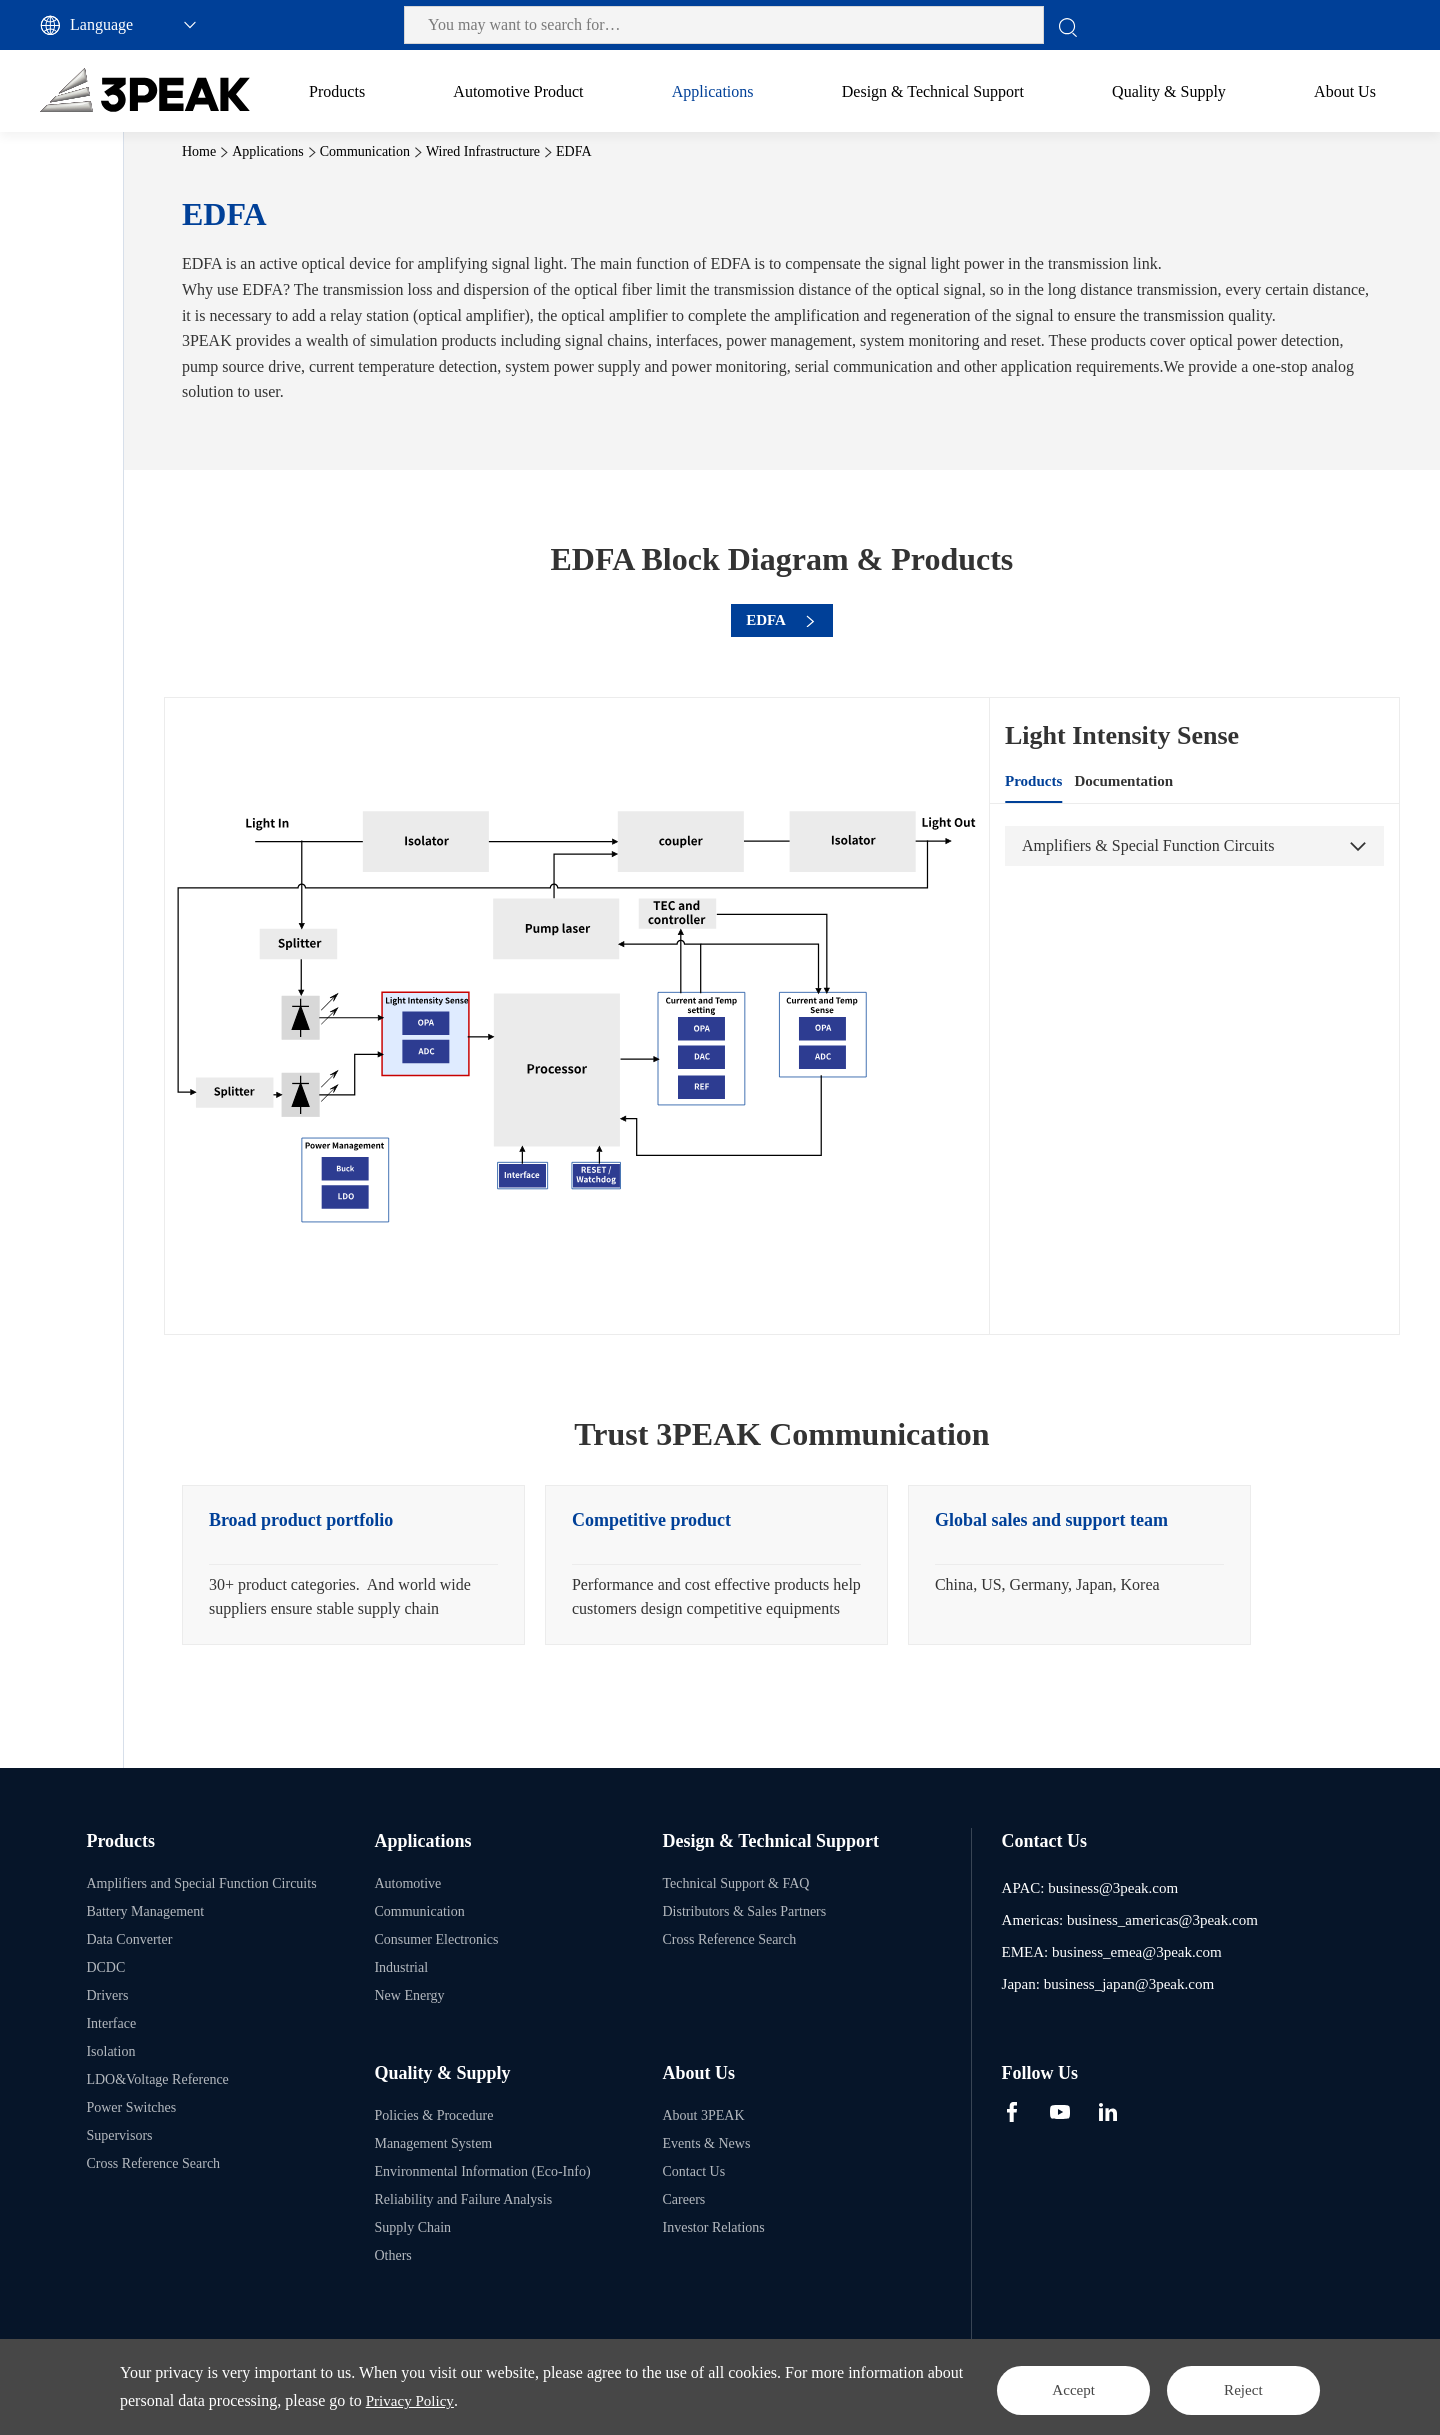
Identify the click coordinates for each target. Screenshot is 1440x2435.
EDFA (85, 371)
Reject (1232, 2386)
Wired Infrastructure (124, 325)
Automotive (80, 233)
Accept (1035, 2386)
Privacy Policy (531, 2400)
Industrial (74, 555)
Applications (418, 151)
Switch (86, 463)
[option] (503, 1582)
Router (86, 417)
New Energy (82, 601)
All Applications (77, 184)
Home (349, 151)
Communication (92, 279)
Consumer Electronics (109, 509)
